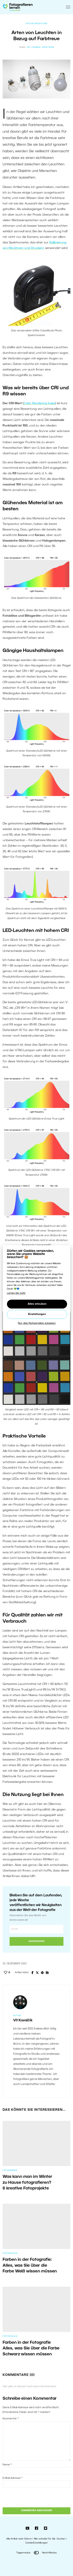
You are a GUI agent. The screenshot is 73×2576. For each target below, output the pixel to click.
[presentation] (26, 2497)
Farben (36, 47)
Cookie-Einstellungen (36, 2543)
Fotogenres (10, 2170)
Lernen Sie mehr (16, 1293)
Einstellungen (37, 1314)
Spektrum (48, 47)
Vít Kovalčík (23, 2020)
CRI (28, 47)
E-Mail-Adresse (13, 2478)
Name (7, 2465)
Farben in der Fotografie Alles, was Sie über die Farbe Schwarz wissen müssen (31, 2348)
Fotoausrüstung (36, 24)
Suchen (61, 2539)
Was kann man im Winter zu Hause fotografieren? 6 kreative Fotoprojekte (27, 2182)
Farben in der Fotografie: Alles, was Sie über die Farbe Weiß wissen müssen (30, 2265)
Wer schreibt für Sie (44, 2539)
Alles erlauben (37, 1304)
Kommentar (11, 2418)
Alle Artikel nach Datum (19, 2539)
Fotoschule (10, 2253)
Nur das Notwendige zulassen (37, 1323)
